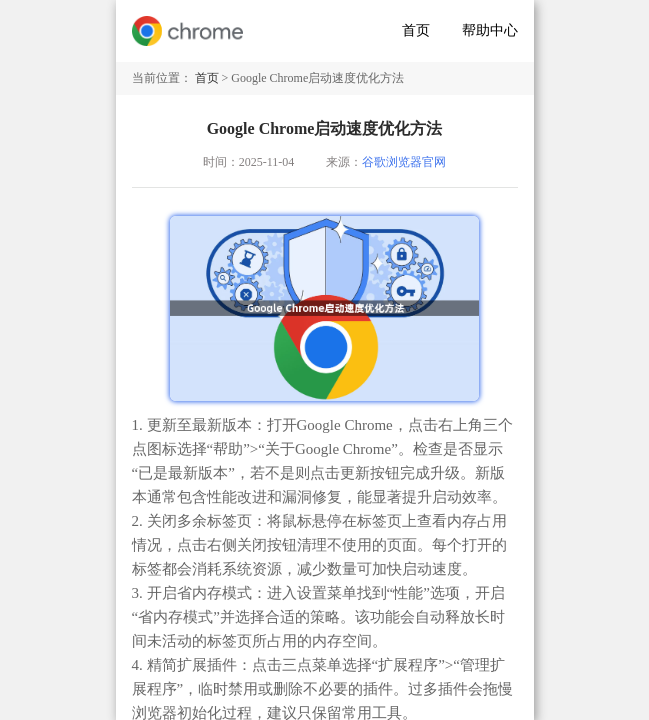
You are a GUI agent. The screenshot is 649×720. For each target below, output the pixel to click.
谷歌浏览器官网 (404, 162)
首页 (416, 30)
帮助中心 (490, 30)
